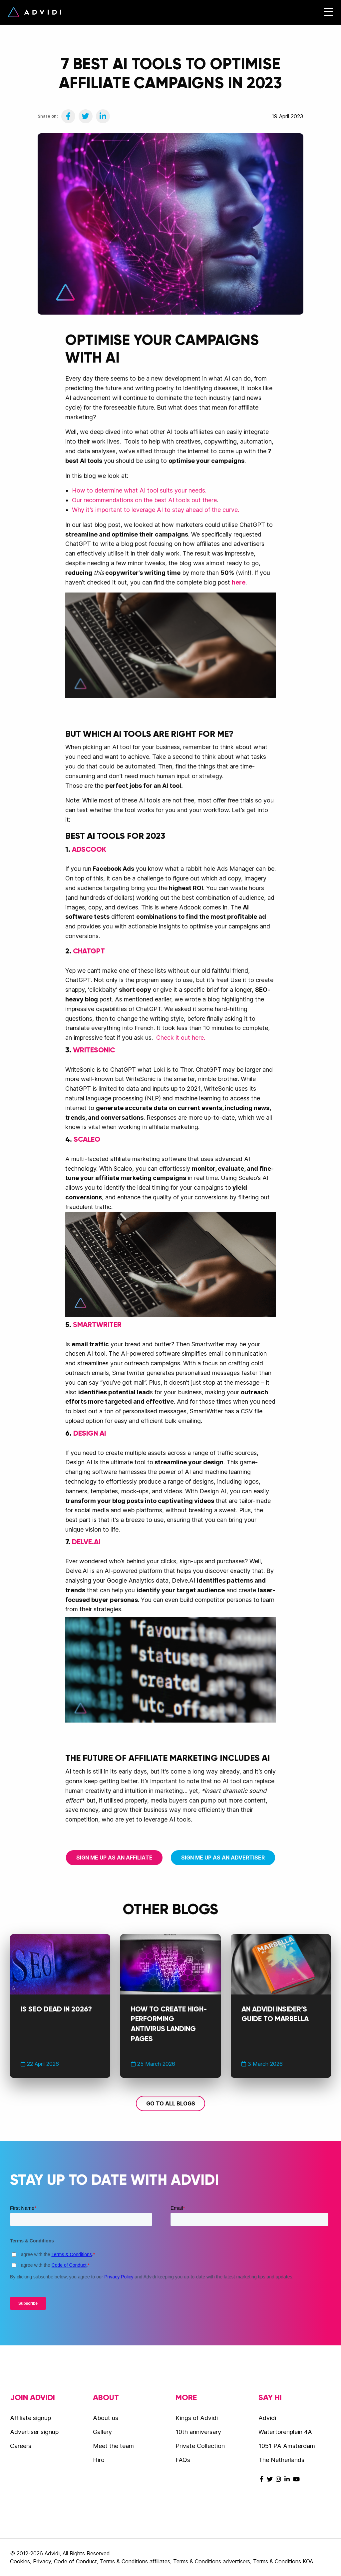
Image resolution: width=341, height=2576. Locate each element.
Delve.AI (86, 1542)
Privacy (42, 2561)
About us (105, 2417)
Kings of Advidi (196, 2417)
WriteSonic (94, 1050)
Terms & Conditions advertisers (211, 2561)
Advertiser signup (34, 2431)
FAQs (182, 2459)
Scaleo (87, 1139)
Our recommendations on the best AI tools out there (144, 500)
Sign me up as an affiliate (114, 1857)
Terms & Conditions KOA (283, 2561)
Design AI (89, 1433)
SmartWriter (97, 1324)
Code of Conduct (75, 2561)
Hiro (99, 2459)
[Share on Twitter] (86, 116)
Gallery (102, 2431)
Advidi (34, 12)
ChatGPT (89, 951)
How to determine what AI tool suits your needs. (139, 490)
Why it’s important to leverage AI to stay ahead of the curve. (155, 509)
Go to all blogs (170, 2103)
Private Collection (200, 2445)
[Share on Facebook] (68, 116)
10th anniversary (198, 2431)
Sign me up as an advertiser (223, 1857)
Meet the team (113, 2445)
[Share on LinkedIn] (103, 116)
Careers (20, 2445)
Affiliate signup (30, 2417)
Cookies (20, 2561)
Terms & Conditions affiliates (135, 2561)
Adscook (89, 849)
